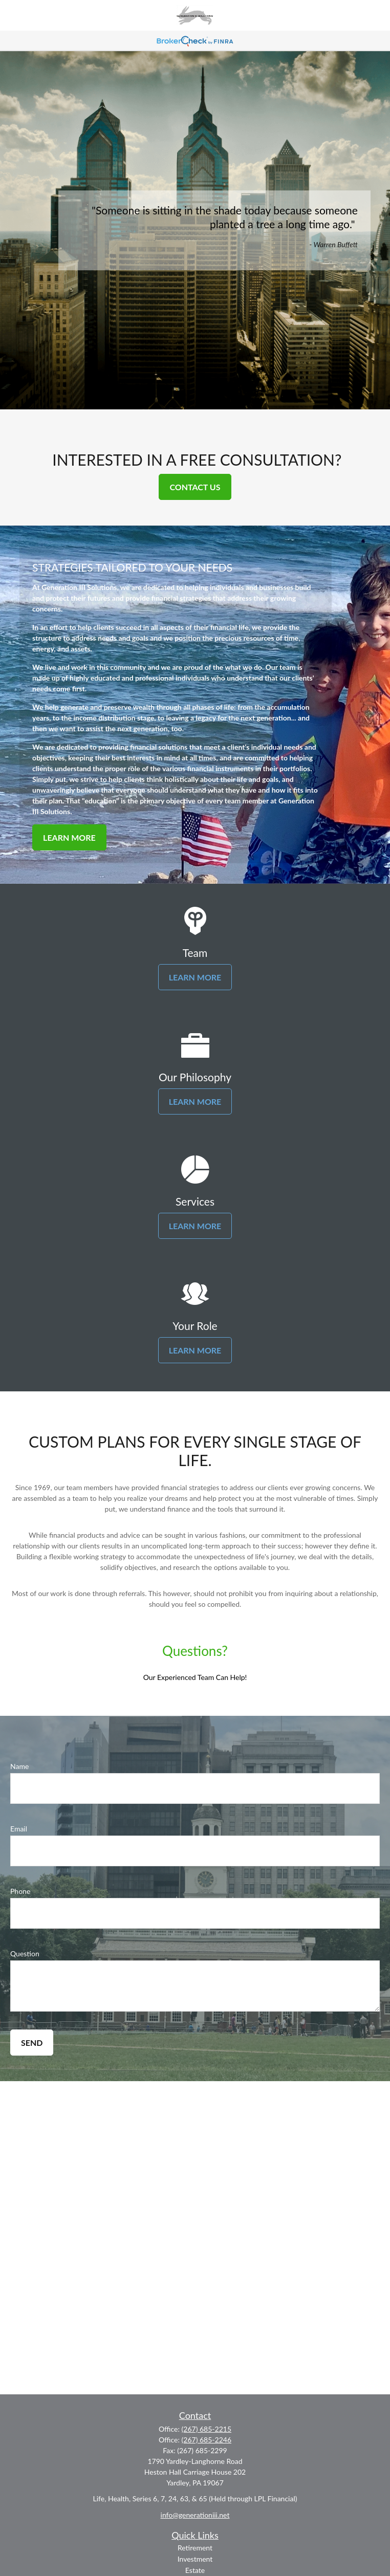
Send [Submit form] (31, 2042)
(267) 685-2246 (206, 2439)
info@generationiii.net (195, 2514)
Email (18, 1828)
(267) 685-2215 (206, 2429)
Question (24, 1953)
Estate (195, 2570)
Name (19, 1766)
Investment (195, 2559)
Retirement (195, 2547)
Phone (20, 1891)
